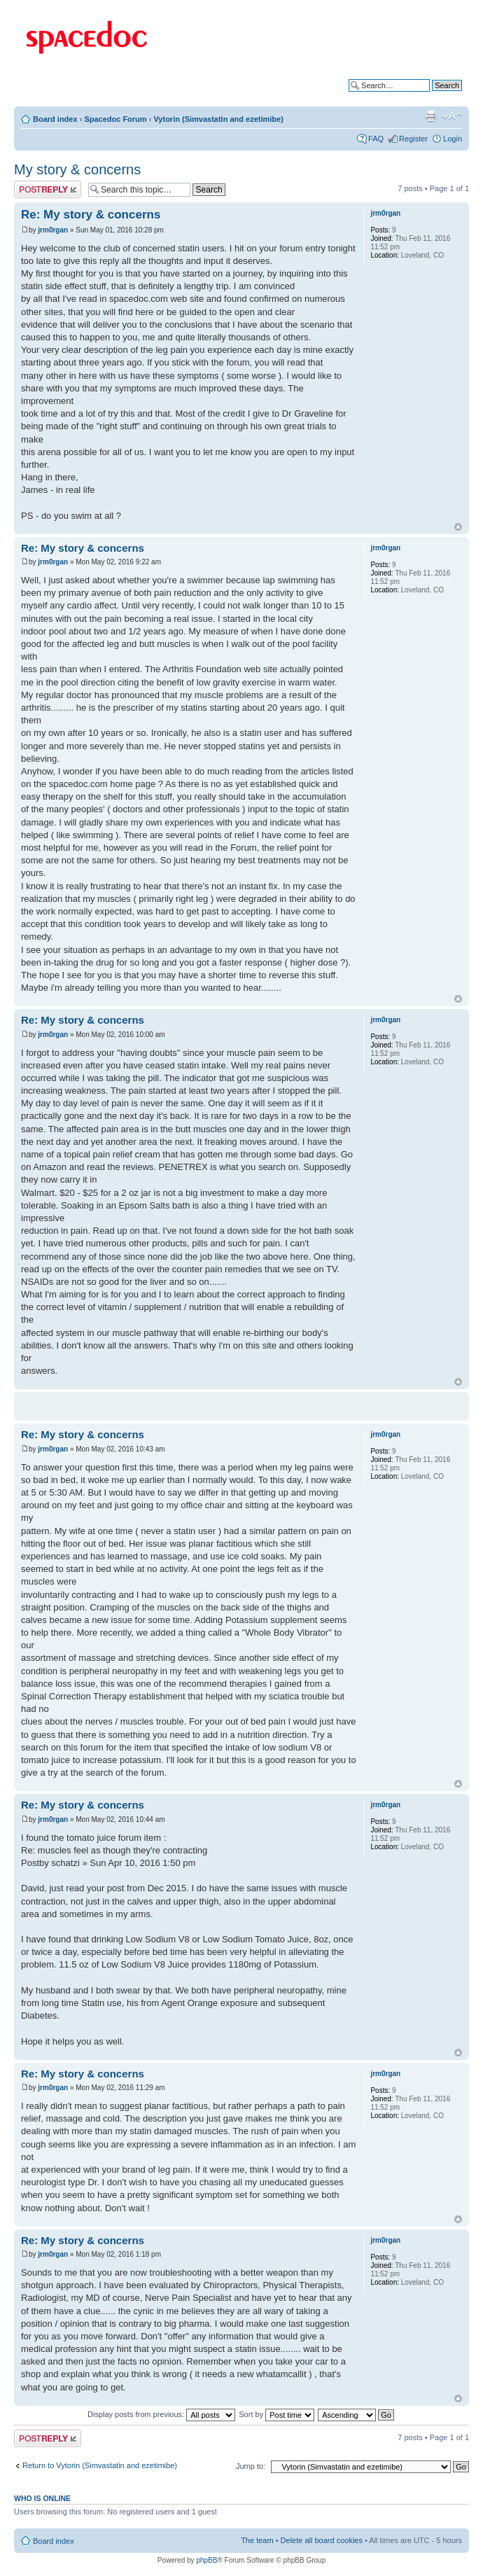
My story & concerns (77, 169)
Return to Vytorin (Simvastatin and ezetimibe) (99, 2465)
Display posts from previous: (161, 2414)
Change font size (452, 116)
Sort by (276, 2414)
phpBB (206, 2560)
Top (458, 527)
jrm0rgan (53, 230)
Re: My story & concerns (90, 214)
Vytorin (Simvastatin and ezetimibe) (218, 119)
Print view (430, 116)
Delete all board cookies (322, 2540)
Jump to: (250, 2466)
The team (257, 2540)
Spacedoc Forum (115, 119)
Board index (55, 119)
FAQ (376, 138)
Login (452, 138)
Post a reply (47, 189)
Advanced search (432, 96)
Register (413, 138)
